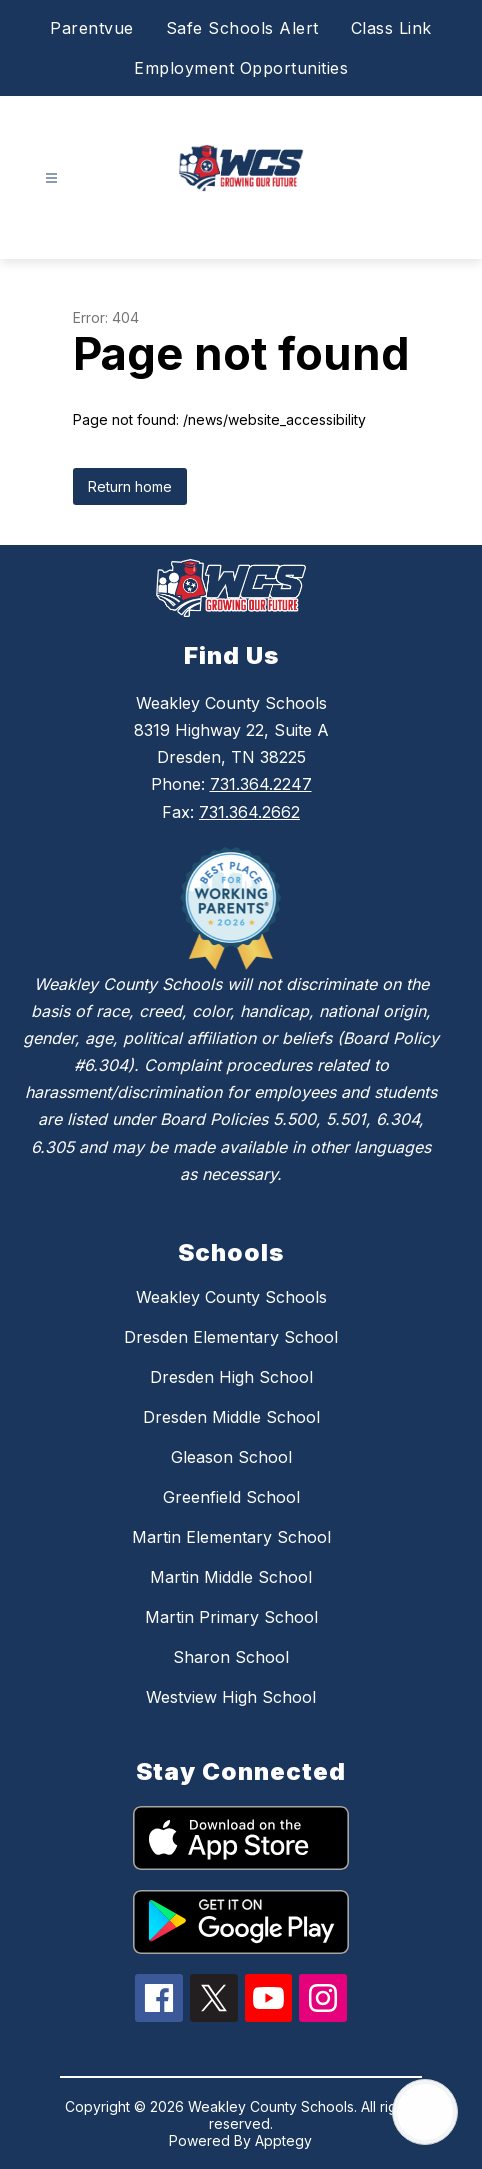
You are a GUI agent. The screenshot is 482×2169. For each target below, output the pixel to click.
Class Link (391, 28)
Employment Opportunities (241, 68)
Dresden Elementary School (231, 1337)
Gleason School (231, 1457)
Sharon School (231, 1657)
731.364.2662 (249, 812)
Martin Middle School (231, 1577)
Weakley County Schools (231, 1297)
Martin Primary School (231, 1617)
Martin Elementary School (231, 1537)
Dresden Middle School (231, 1417)
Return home (130, 486)
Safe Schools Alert (242, 28)
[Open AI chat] (425, 2112)
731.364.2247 (261, 784)
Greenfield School (231, 1497)
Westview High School (231, 1697)
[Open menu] (51, 178)
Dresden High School (231, 1377)
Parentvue (92, 28)
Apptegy (283, 2140)
